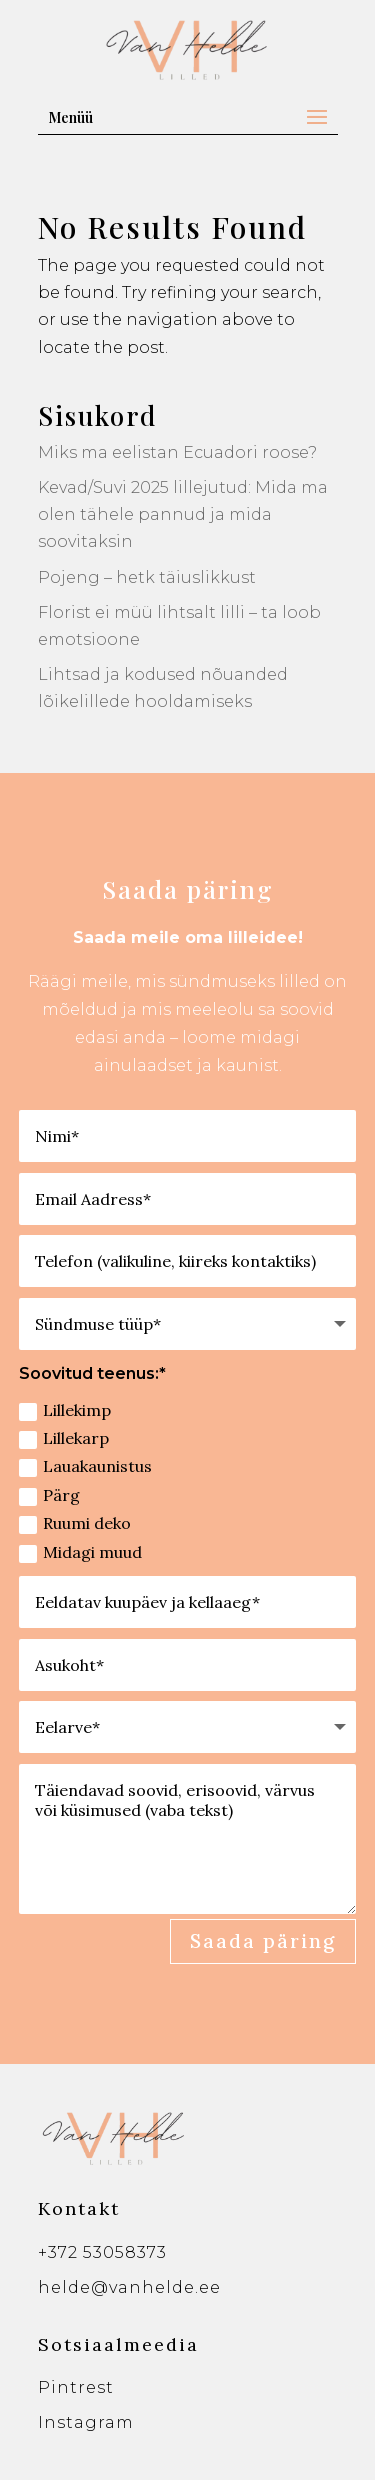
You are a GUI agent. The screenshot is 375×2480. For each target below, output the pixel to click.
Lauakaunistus (85, 1466)
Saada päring (263, 1941)
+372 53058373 (102, 2252)
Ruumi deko (75, 1523)
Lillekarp (64, 1438)
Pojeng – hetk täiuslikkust (147, 577)
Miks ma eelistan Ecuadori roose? (177, 452)
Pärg (49, 1495)
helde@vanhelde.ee (129, 2287)
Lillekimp (65, 1410)
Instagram (86, 2422)
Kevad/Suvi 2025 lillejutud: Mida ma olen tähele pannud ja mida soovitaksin (183, 514)
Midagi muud (80, 1552)
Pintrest (76, 2387)
